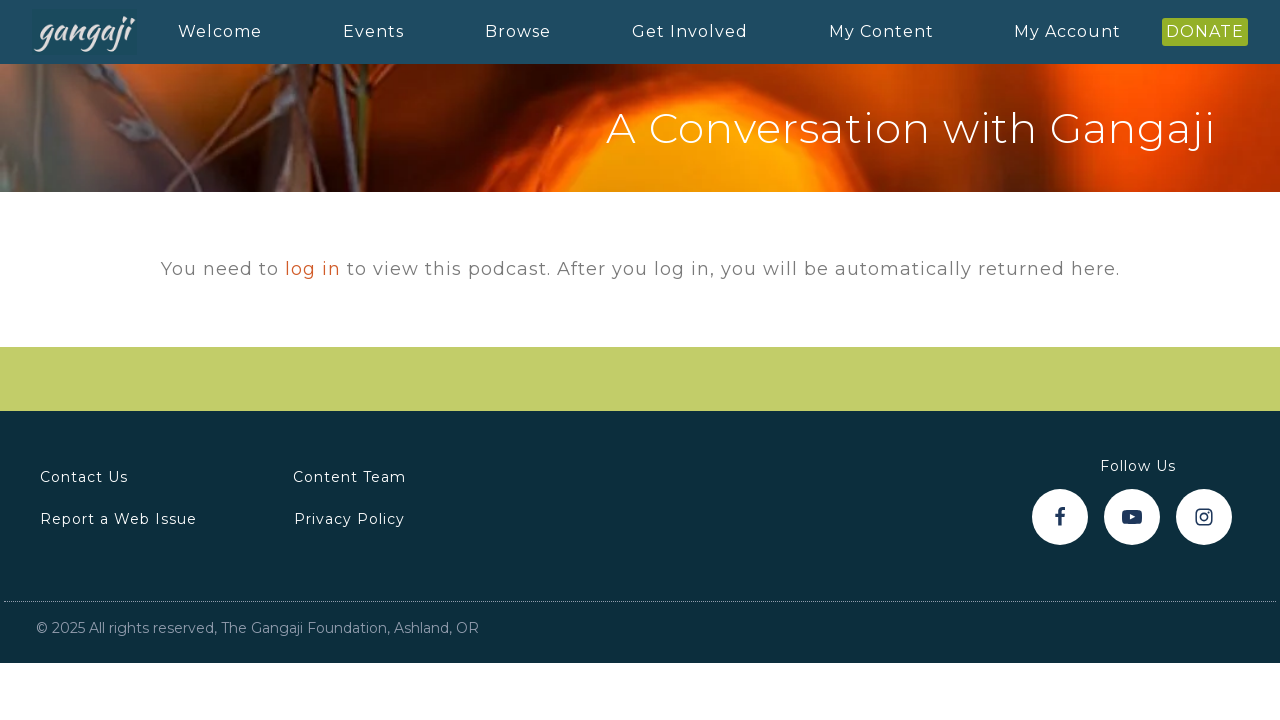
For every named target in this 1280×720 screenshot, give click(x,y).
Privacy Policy (349, 519)
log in (313, 269)
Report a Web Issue (118, 519)
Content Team (349, 477)
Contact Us (84, 477)
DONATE (1205, 31)
